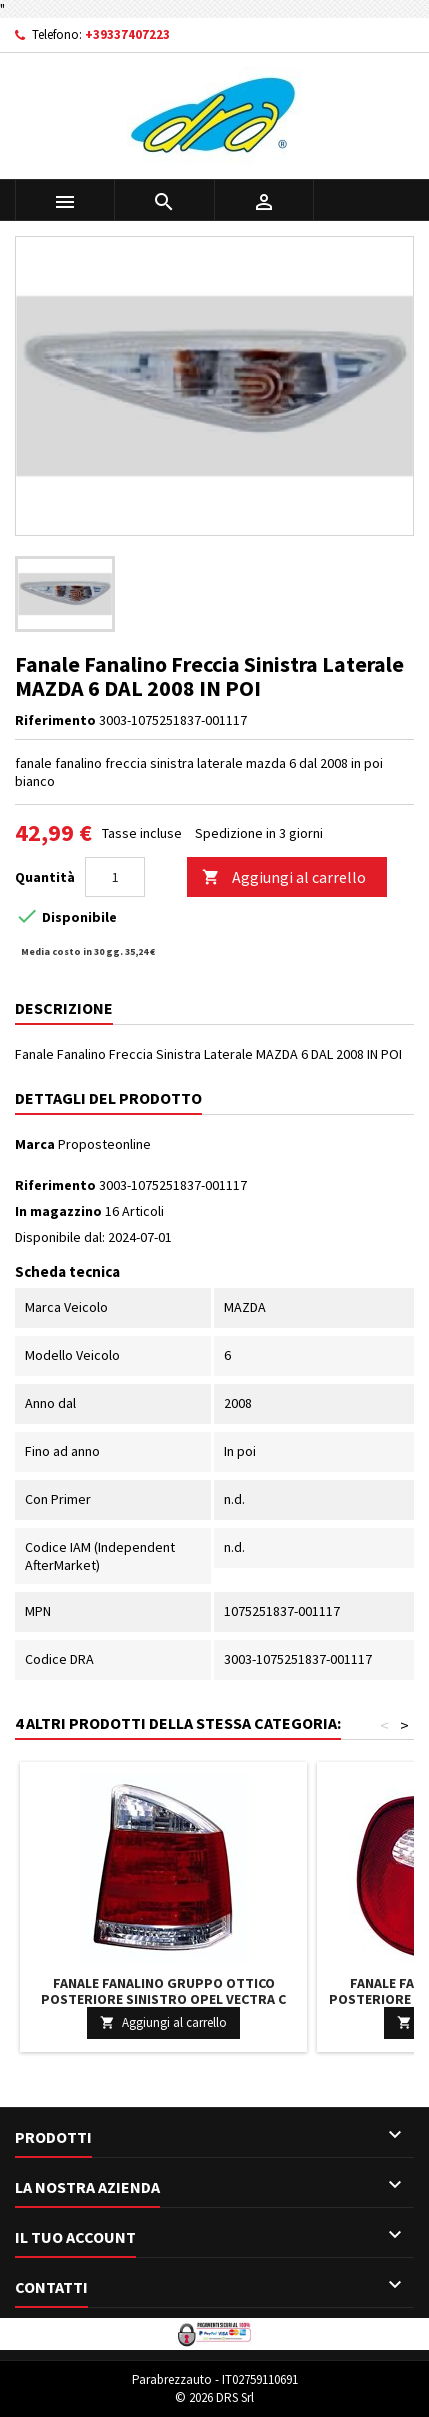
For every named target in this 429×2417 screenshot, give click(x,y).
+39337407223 (127, 34)
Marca (35, 1144)
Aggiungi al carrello (284, 877)
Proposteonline (104, 1144)
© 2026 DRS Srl (214, 2397)
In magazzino (58, 1211)
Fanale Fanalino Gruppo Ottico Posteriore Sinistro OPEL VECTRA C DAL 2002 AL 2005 (163, 1999)
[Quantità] (115, 877)
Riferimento (55, 720)
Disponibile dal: (60, 1237)
